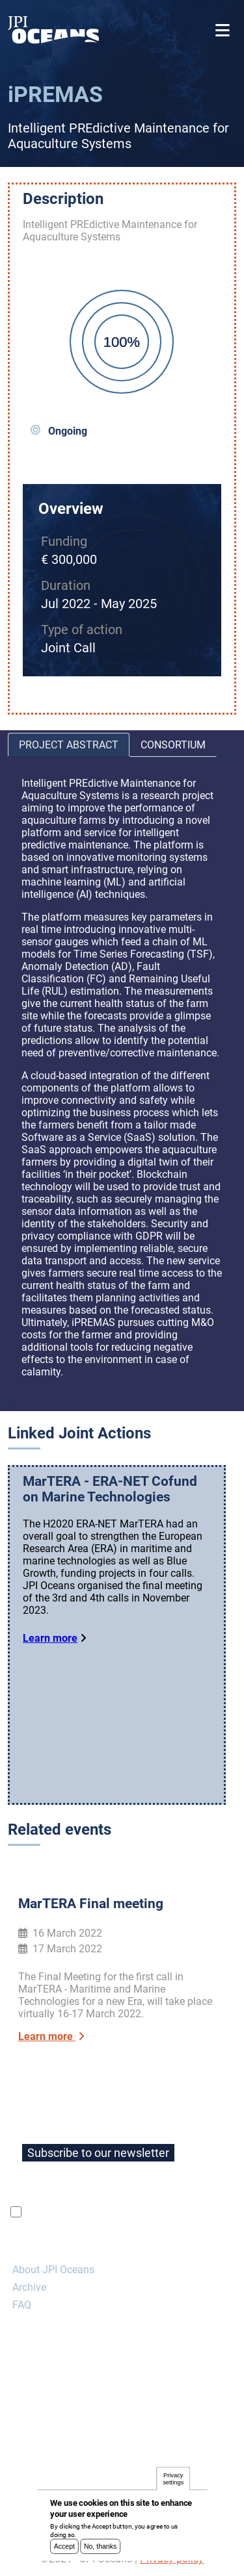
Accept (64, 2550)
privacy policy (179, 2212)
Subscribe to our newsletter (98, 2153)
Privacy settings (173, 2483)
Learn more (50, 1638)
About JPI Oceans (53, 2270)
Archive (29, 2287)
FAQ (21, 2305)
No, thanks (100, 2550)
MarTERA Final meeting (90, 1903)
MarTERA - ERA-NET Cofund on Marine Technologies (110, 1489)
